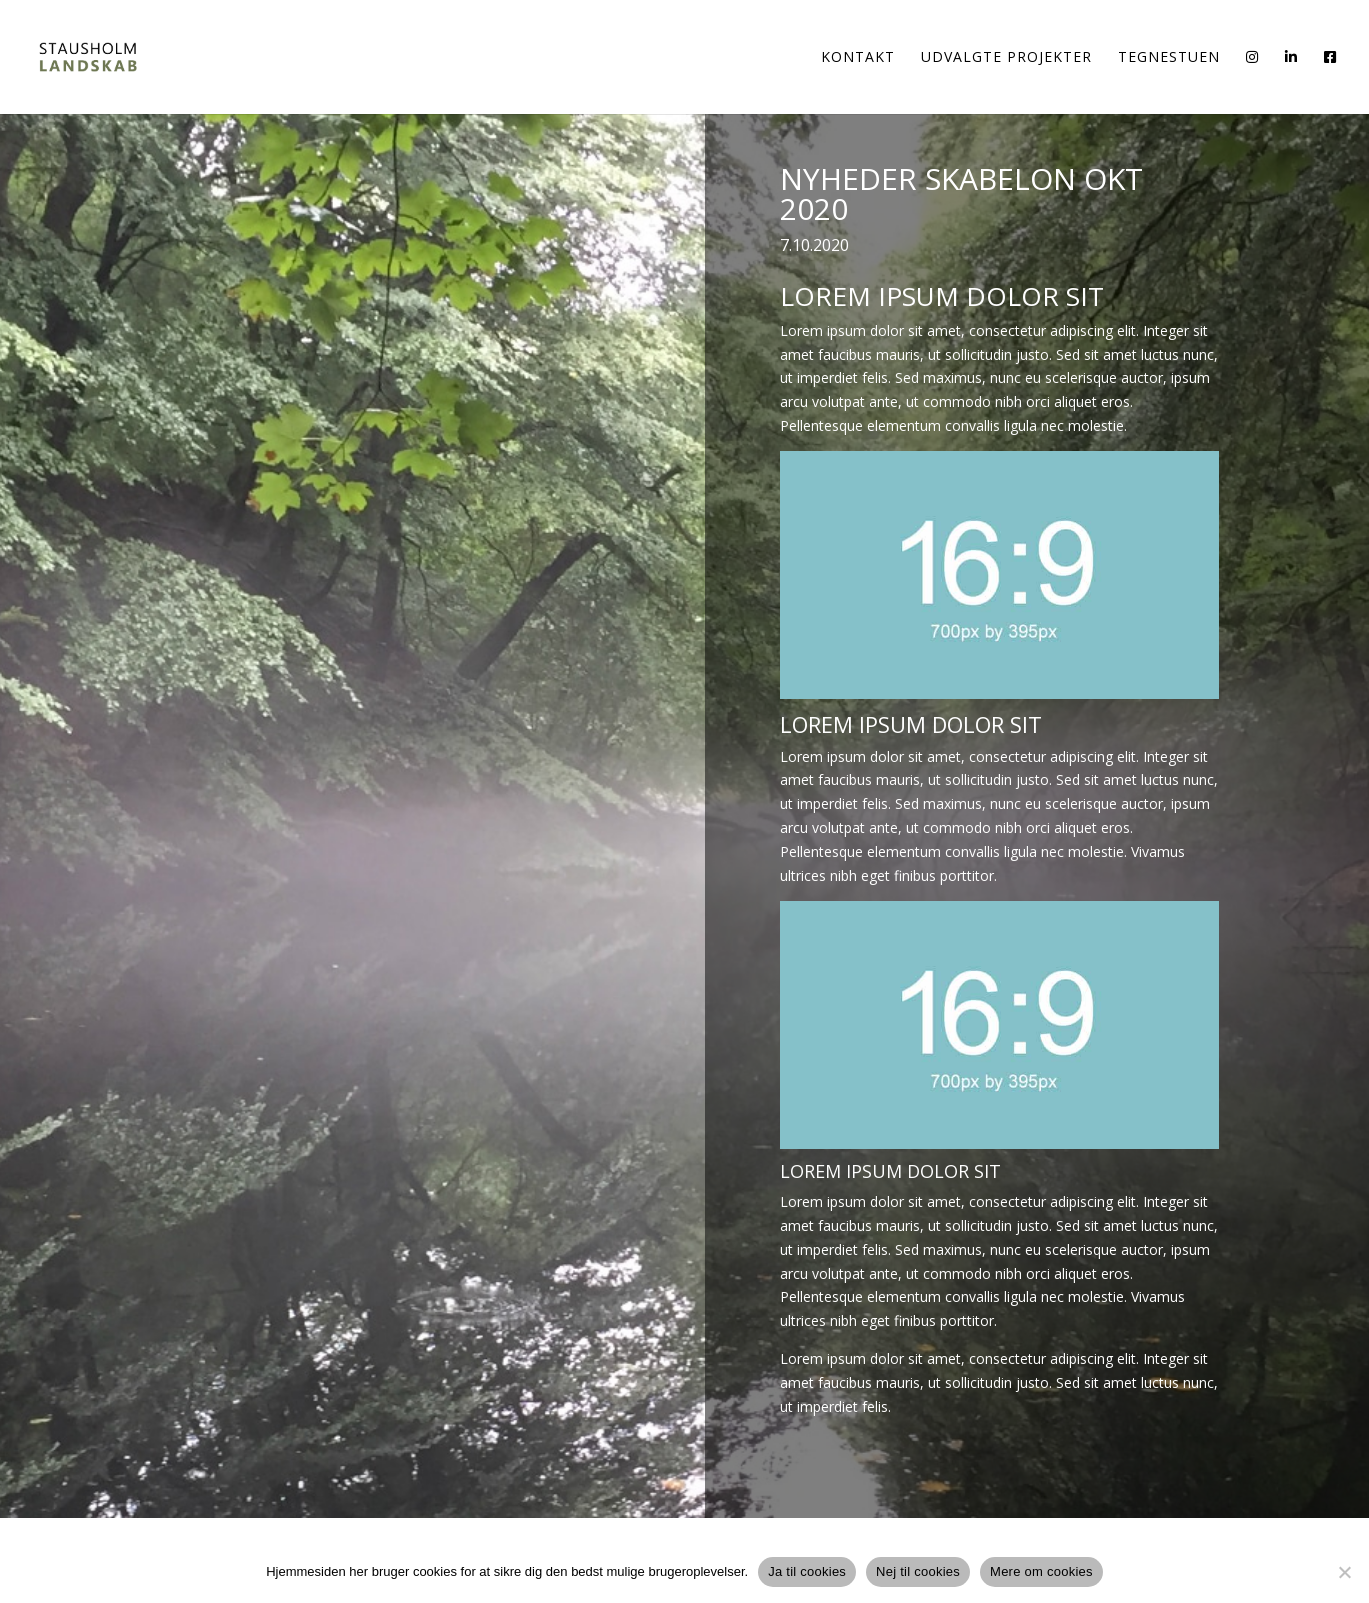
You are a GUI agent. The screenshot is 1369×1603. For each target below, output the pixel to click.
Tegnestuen (1169, 58)
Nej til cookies (918, 1571)
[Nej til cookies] (1344, 1572)
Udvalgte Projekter (1006, 58)
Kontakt (858, 58)
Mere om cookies (1041, 1571)
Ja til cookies (807, 1571)
